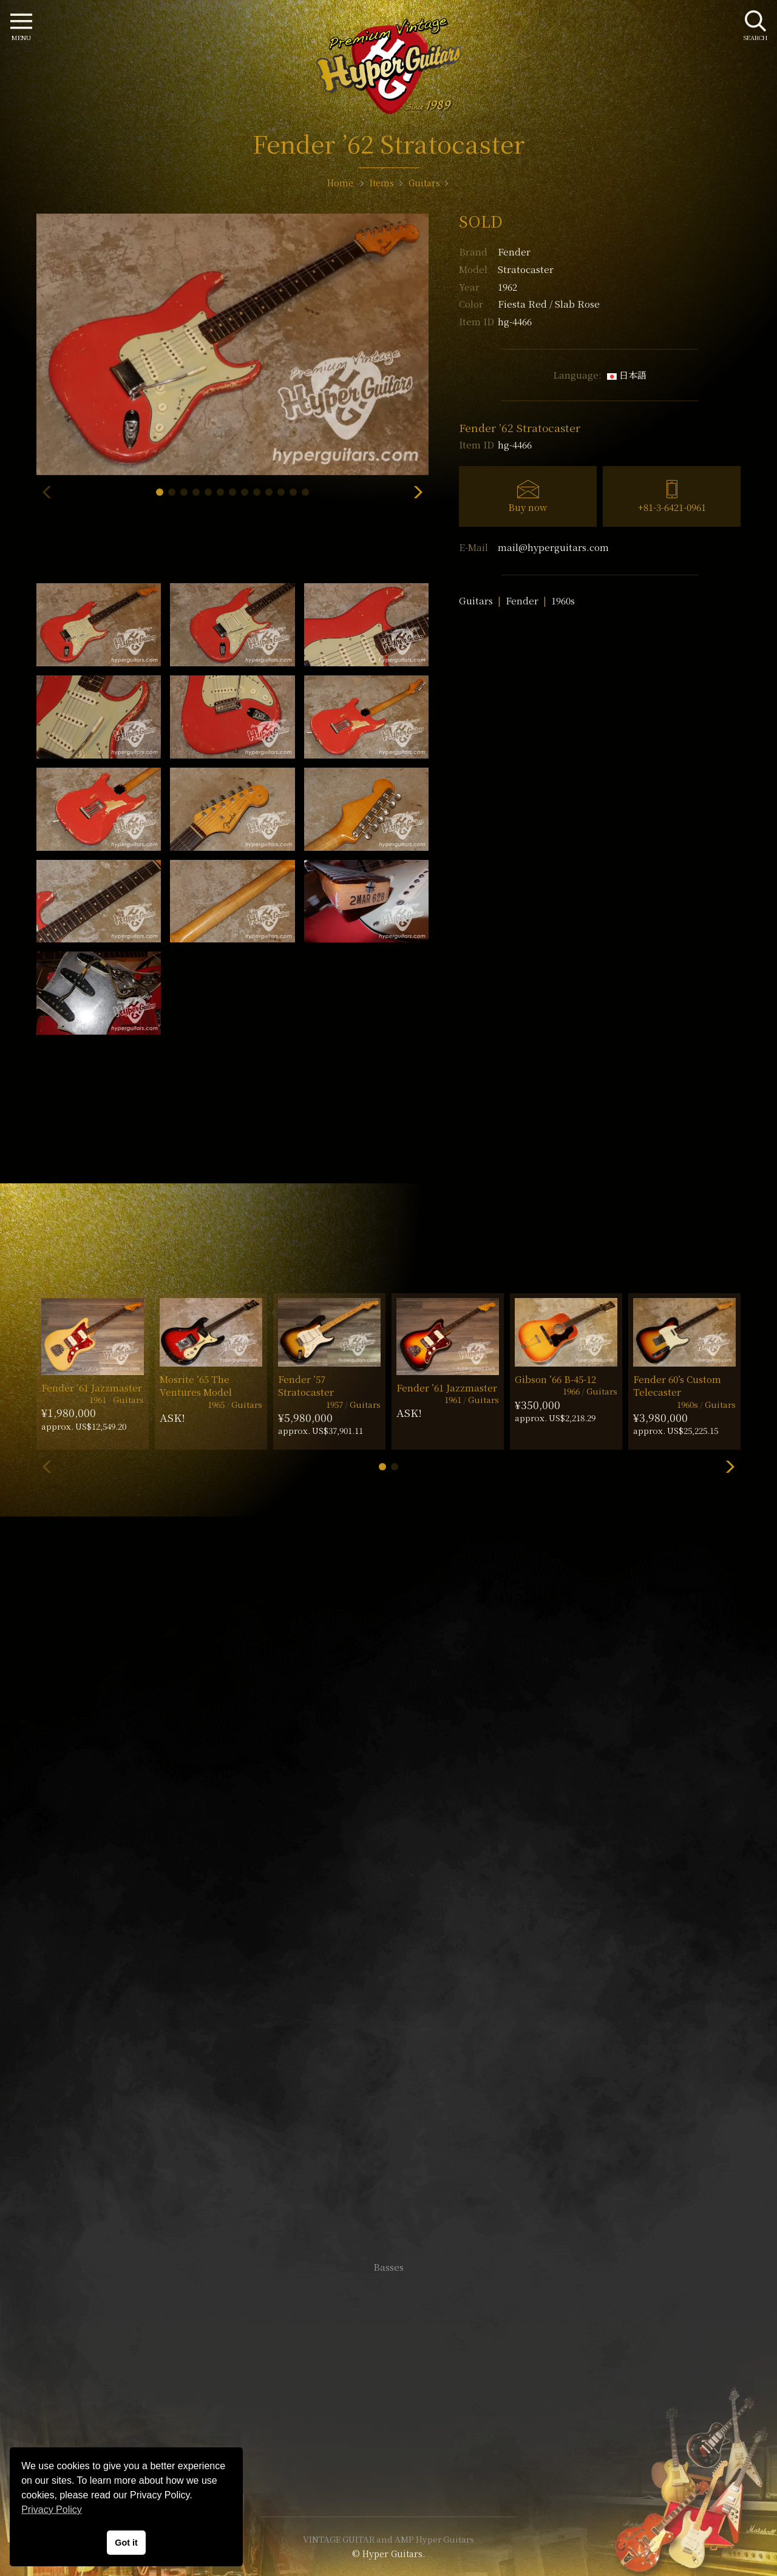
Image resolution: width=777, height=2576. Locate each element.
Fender (514, 251)
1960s (563, 600)
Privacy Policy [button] (51, 2509)
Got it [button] (126, 2542)
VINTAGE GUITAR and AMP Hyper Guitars (388, 2539)
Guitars (476, 600)
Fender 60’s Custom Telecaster (677, 1385)
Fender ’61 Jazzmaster (91, 1387)
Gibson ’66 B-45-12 (555, 1379)
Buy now (528, 507)
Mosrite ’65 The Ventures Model (196, 1385)
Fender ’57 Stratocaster (306, 1385)
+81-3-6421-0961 (672, 507)
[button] (159, 492)
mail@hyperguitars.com (553, 547)
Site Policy (388, 2470)
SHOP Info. (388, 1905)
